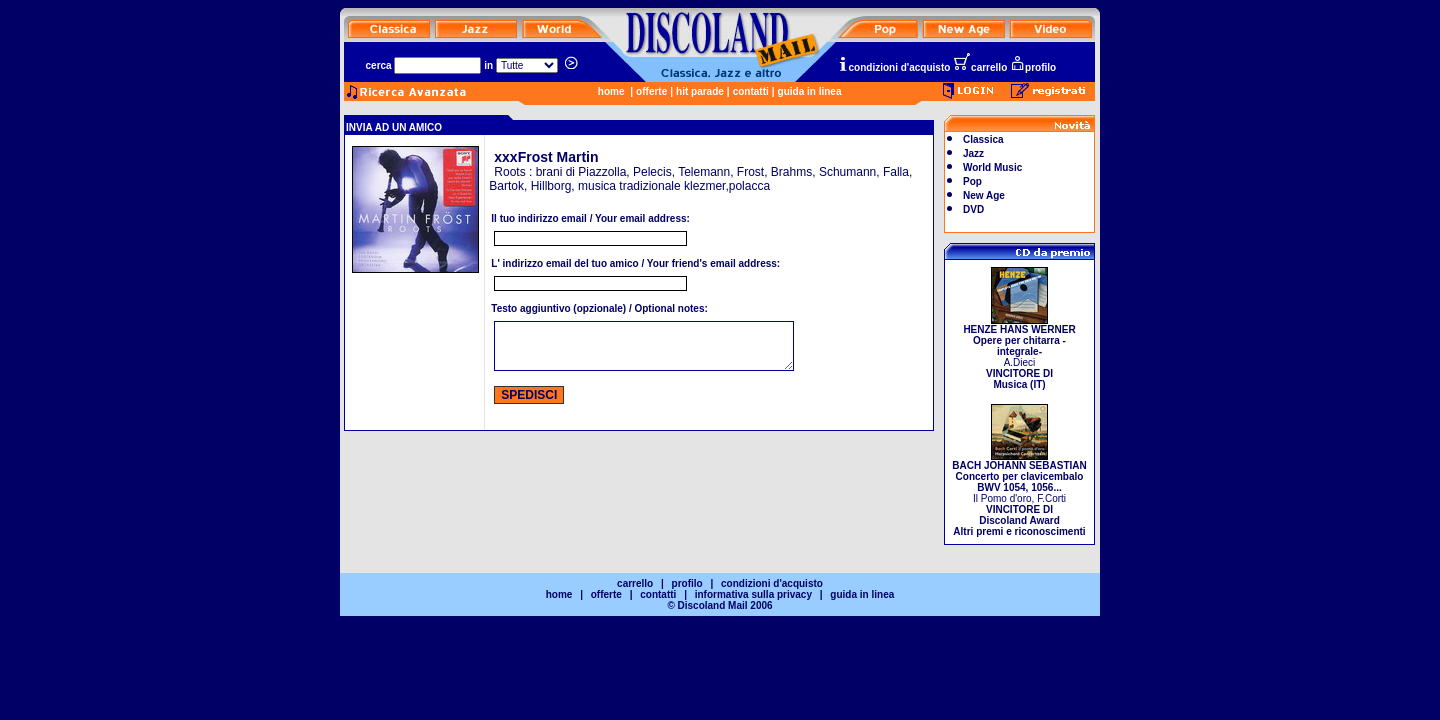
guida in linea (810, 91)
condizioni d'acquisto (894, 67)
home (611, 91)
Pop (972, 181)
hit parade (700, 91)
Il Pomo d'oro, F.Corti (1019, 494)
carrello (980, 67)
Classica (983, 139)
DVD (973, 209)
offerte (651, 91)
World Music (992, 167)
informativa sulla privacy (753, 594)
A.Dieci (1019, 352)
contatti (751, 91)
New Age (984, 195)
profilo (1033, 67)
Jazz (973, 153)
